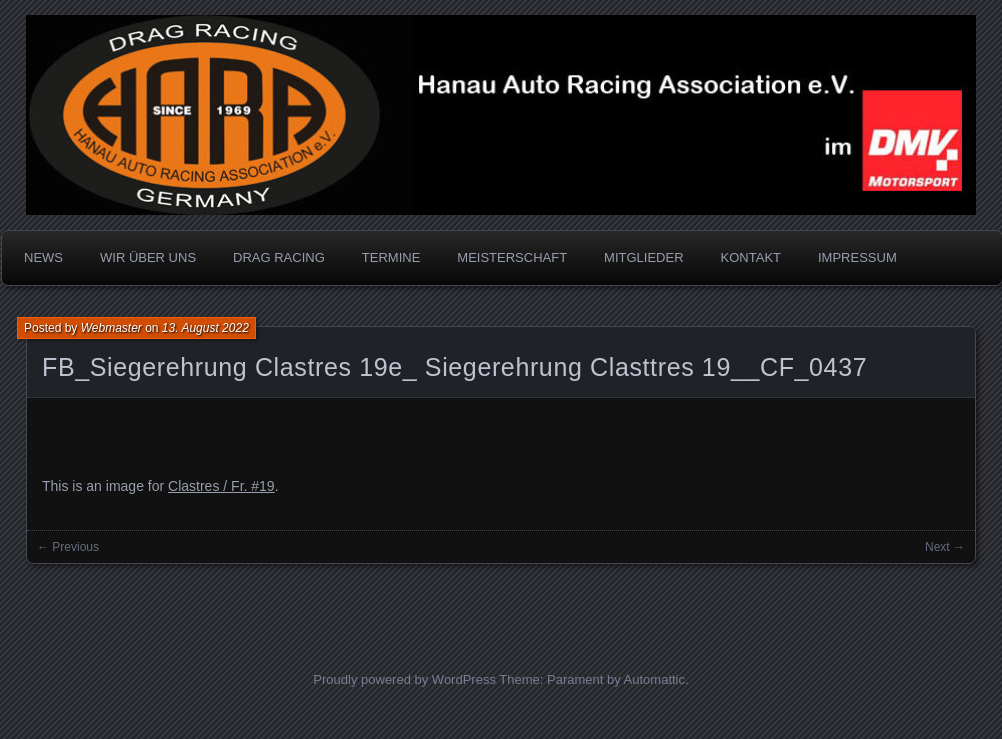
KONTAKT (751, 257)
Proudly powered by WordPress (404, 679)
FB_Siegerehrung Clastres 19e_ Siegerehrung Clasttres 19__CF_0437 (454, 367)
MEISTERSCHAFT (512, 257)
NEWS (43, 257)
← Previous (68, 547)
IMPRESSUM (857, 257)
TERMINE (391, 257)
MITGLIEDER (643, 257)
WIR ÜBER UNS (148, 257)
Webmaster (111, 328)
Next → (945, 547)
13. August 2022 (205, 328)
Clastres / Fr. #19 (221, 486)
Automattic (654, 679)
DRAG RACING (279, 257)
